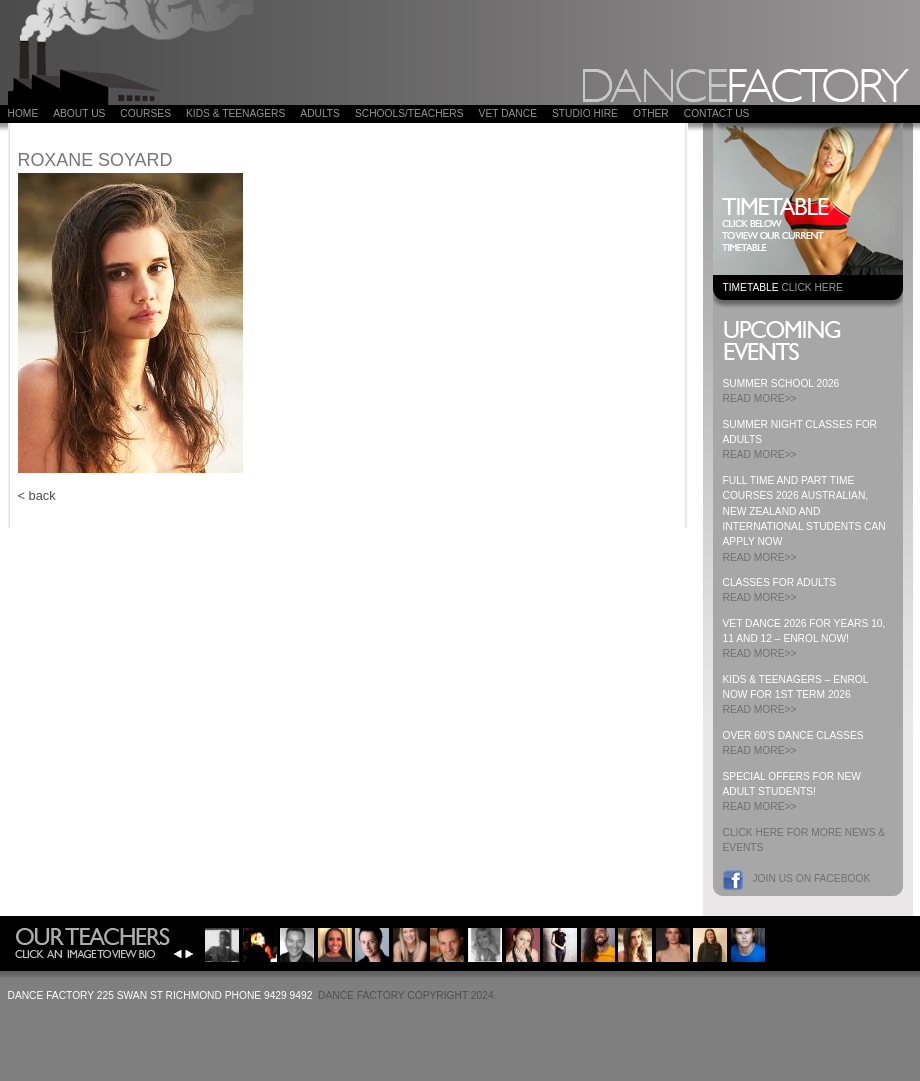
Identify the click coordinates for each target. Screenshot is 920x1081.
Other (651, 113)
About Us (79, 113)
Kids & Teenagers (235, 113)
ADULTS (320, 113)
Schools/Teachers (409, 113)
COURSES (145, 113)
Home (23, 113)
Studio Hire (585, 113)
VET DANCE (508, 113)
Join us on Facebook (812, 878)
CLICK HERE (811, 287)
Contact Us (717, 113)
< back (37, 495)
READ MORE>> (760, 398)
